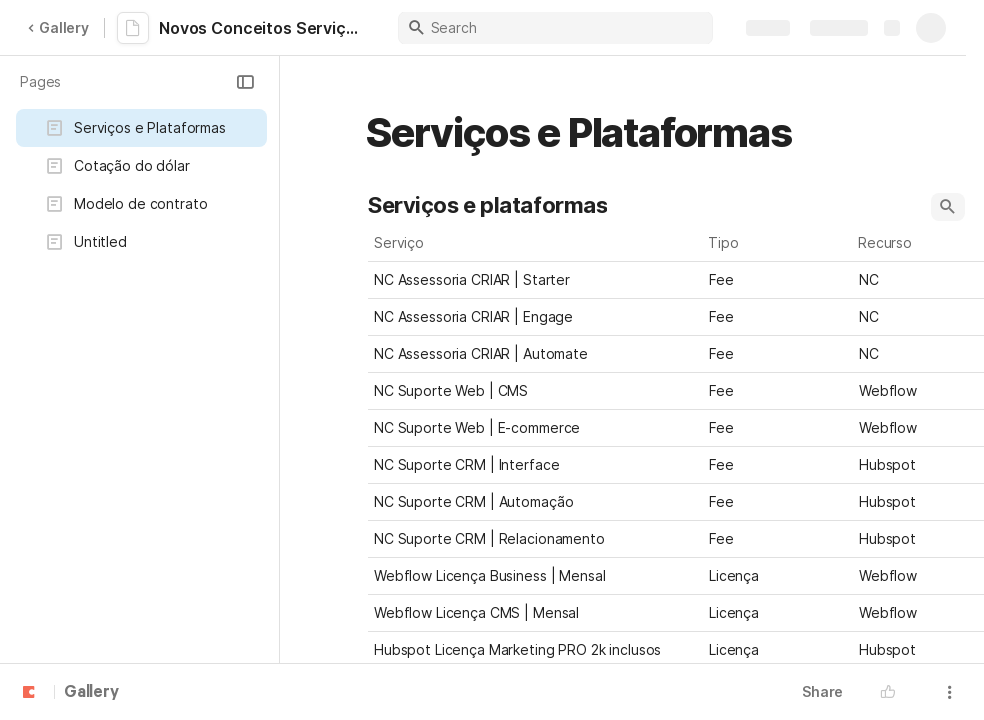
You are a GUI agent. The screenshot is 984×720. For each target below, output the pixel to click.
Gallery (58, 27)
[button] (245, 82)
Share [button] (822, 691)
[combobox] (778, 280)
